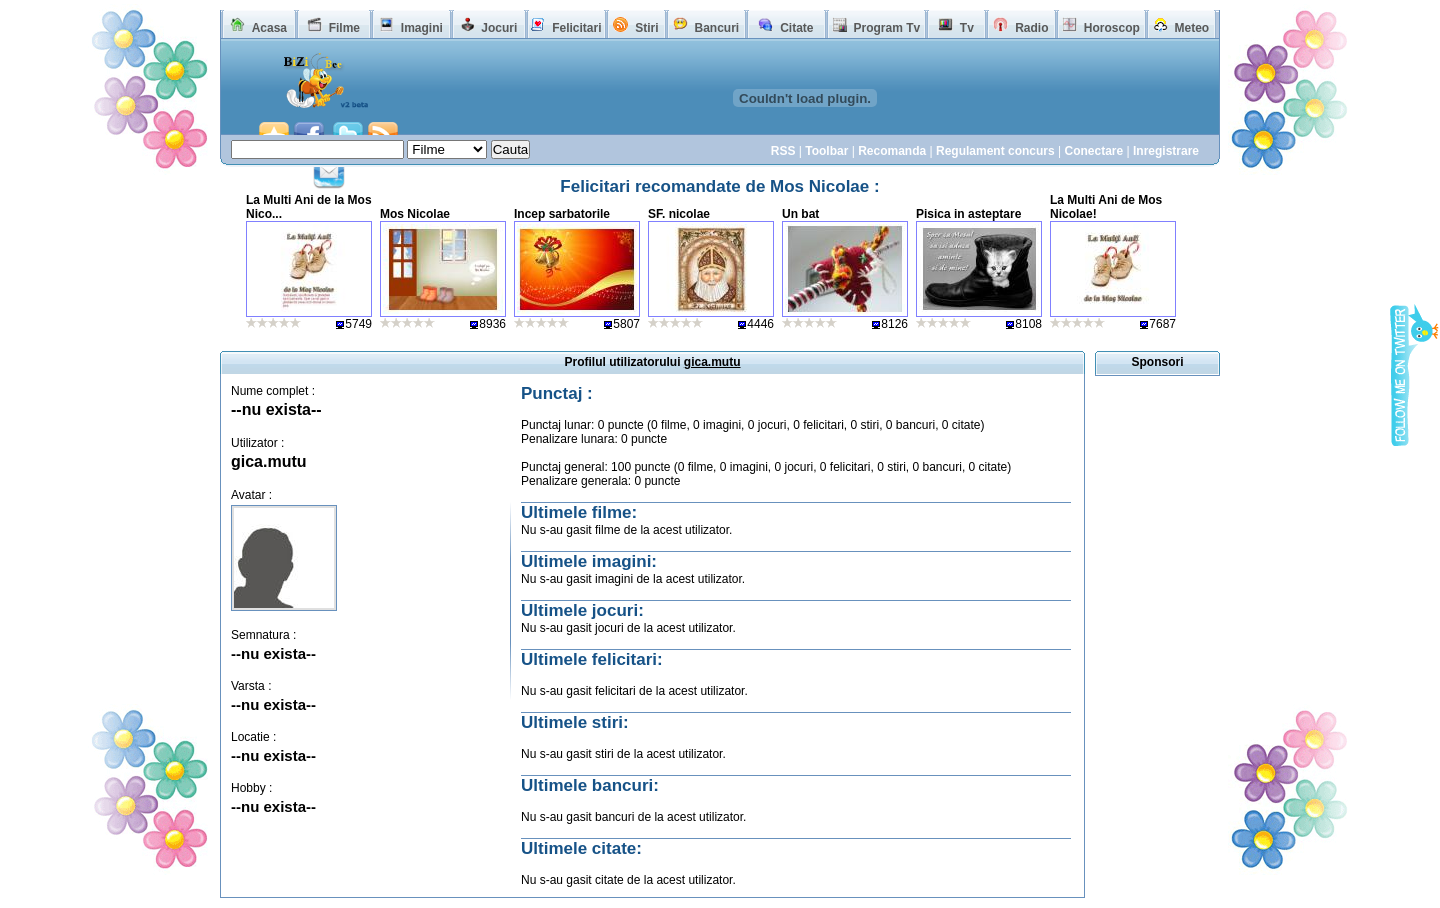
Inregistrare (1166, 151)
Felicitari (576, 28)
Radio (1031, 28)
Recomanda (892, 151)
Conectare (1093, 151)
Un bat (800, 214)
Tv (967, 28)
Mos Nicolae (415, 214)
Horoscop (1112, 28)
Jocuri (499, 28)
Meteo (1192, 28)
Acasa (269, 28)
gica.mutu (269, 461)
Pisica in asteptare (968, 214)
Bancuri (716, 28)
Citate (796, 28)
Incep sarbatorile (562, 214)
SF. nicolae (679, 214)
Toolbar (826, 151)
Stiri (646, 28)
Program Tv (886, 28)
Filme (344, 28)
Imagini (422, 28)
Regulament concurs (995, 151)
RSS (783, 151)
